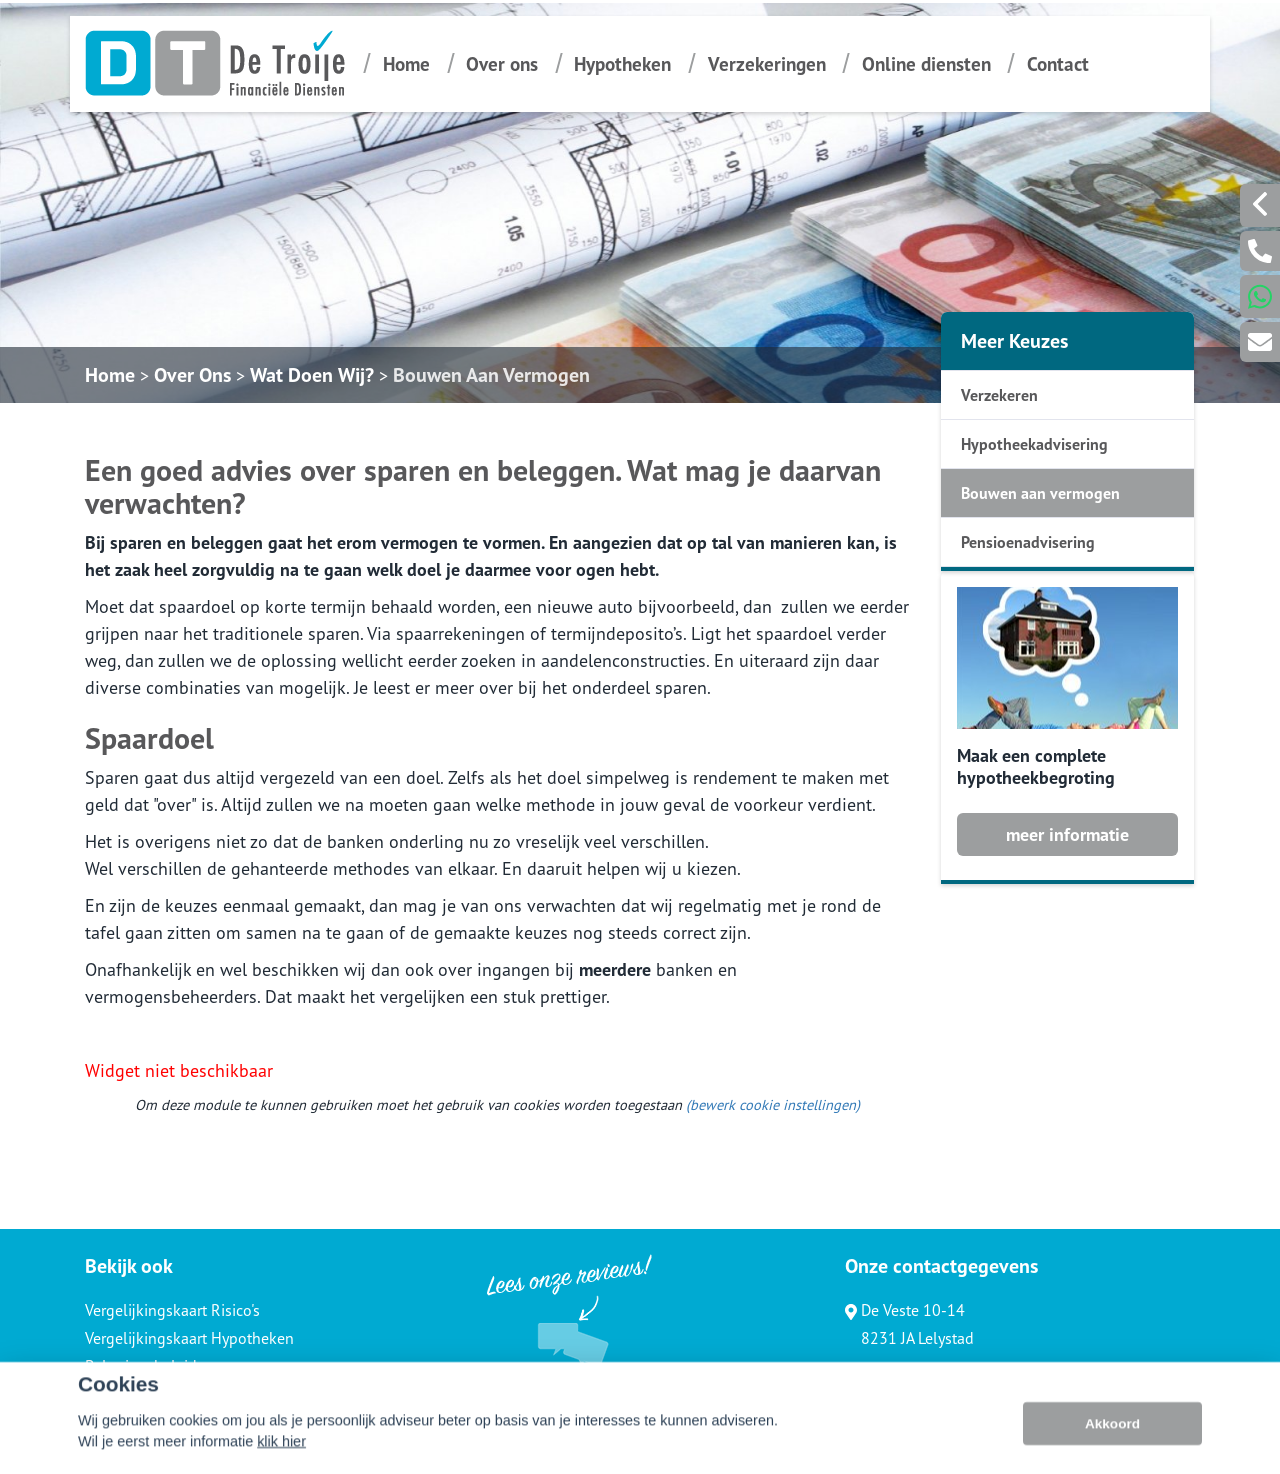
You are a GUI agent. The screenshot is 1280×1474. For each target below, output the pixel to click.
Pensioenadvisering (1028, 542)
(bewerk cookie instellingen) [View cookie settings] (773, 1104)
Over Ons (192, 375)
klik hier (281, 1458)
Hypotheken (622, 63)
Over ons (502, 63)
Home (406, 63)
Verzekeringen (767, 63)
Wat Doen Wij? (312, 375)
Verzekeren (999, 395)
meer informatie (1067, 834)
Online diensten (926, 63)
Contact (1058, 63)
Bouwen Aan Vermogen (491, 375)
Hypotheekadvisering (1034, 444)
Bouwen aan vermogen (1040, 493)
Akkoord (1112, 1439)
